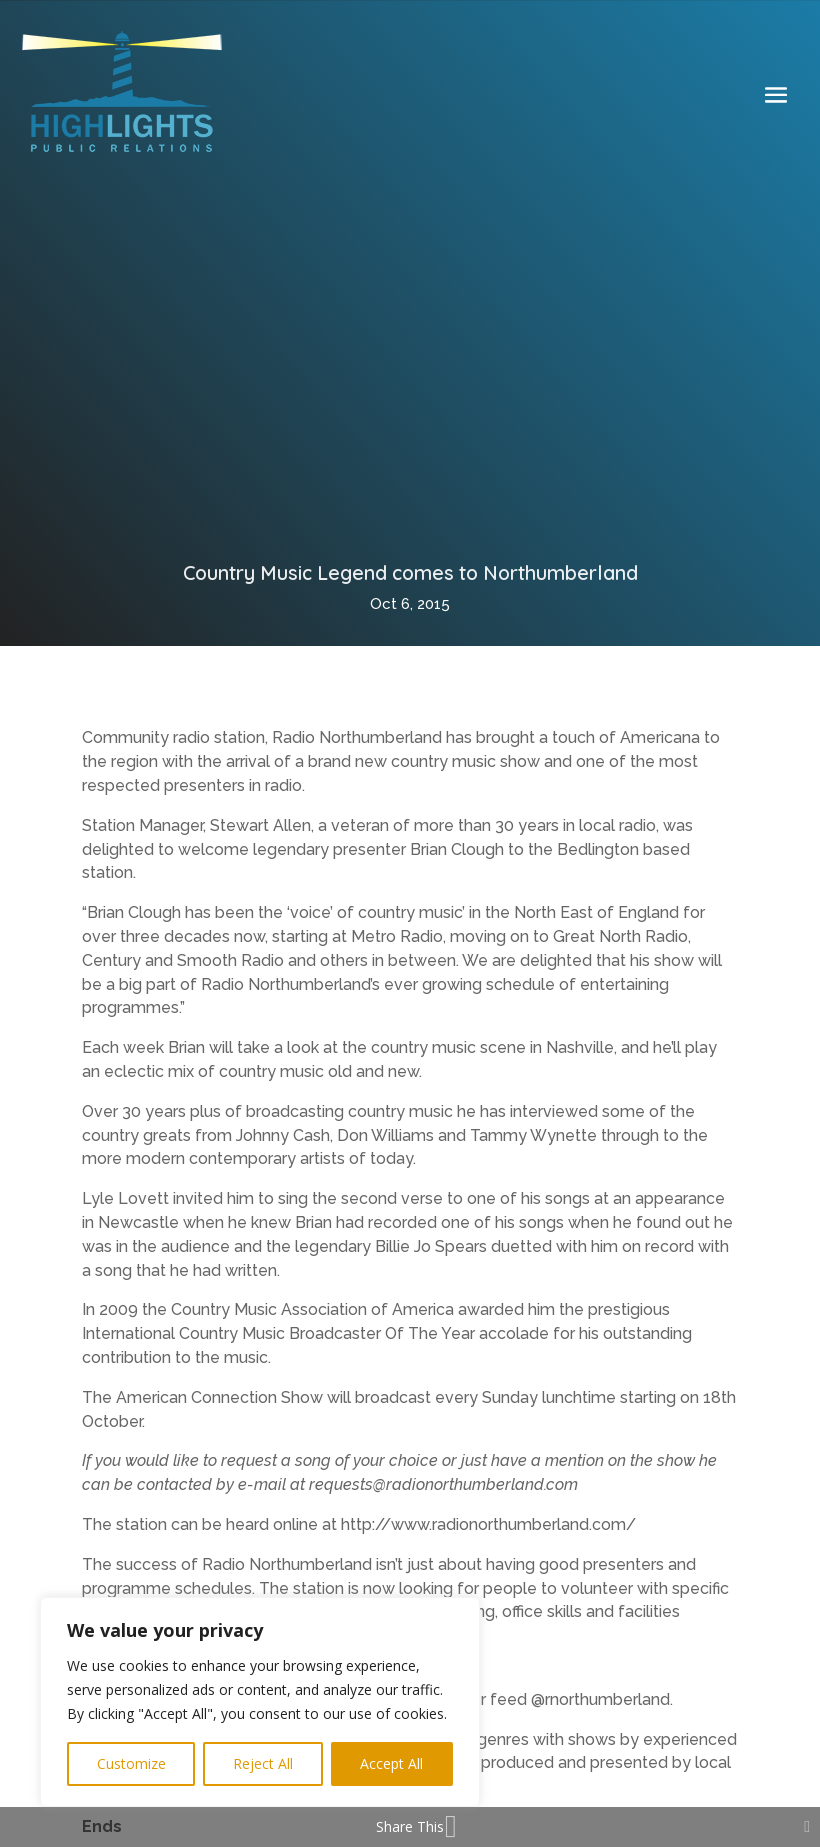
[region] (260, 1702)
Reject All (263, 1763)
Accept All (391, 1763)
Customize (131, 1763)
